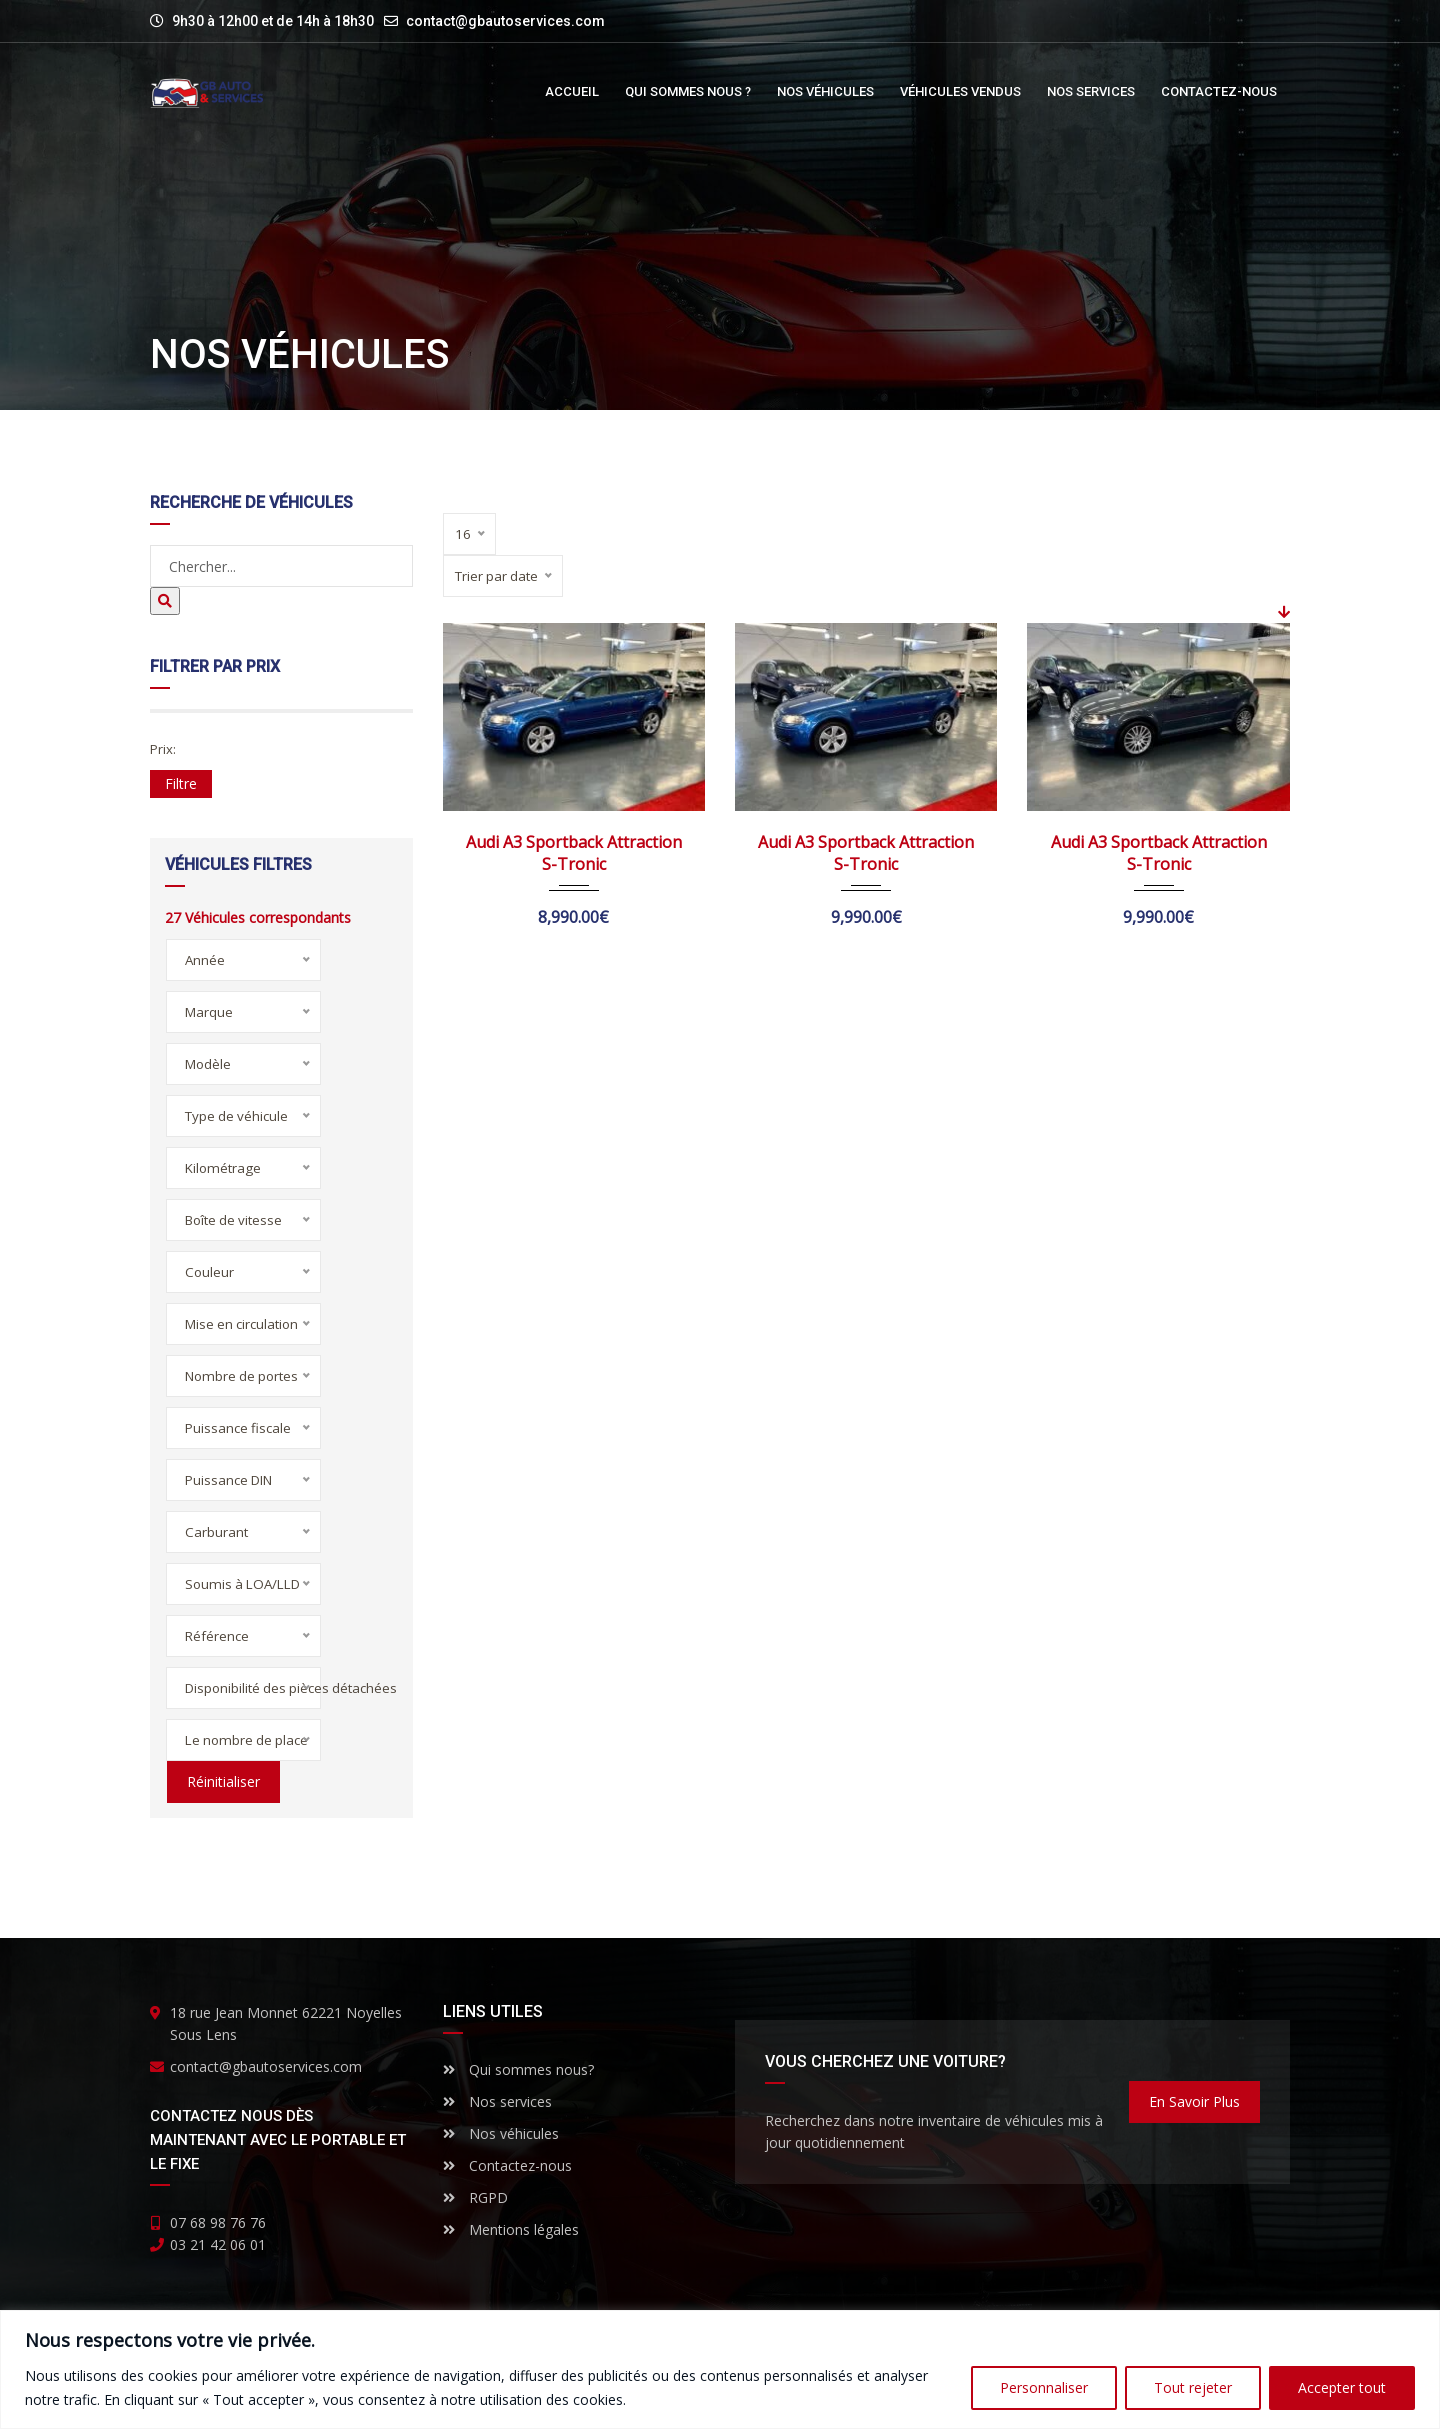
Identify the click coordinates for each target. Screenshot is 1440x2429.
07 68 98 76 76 (218, 2222)
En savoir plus (1194, 2101)
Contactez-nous (507, 2165)
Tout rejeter (1193, 2387)
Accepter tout (1342, 2387)
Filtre (181, 783)
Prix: (163, 749)
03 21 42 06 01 (218, 2244)
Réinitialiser (221, 1781)
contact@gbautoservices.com (505, 21)
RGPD (475, 2197)
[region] (720, 2369)
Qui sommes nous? (518, 2069)
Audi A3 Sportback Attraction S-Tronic (574, 853)
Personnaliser (1044, 2387)
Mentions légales (511, 2229)
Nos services (497, 2101)
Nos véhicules (501, 2133)
